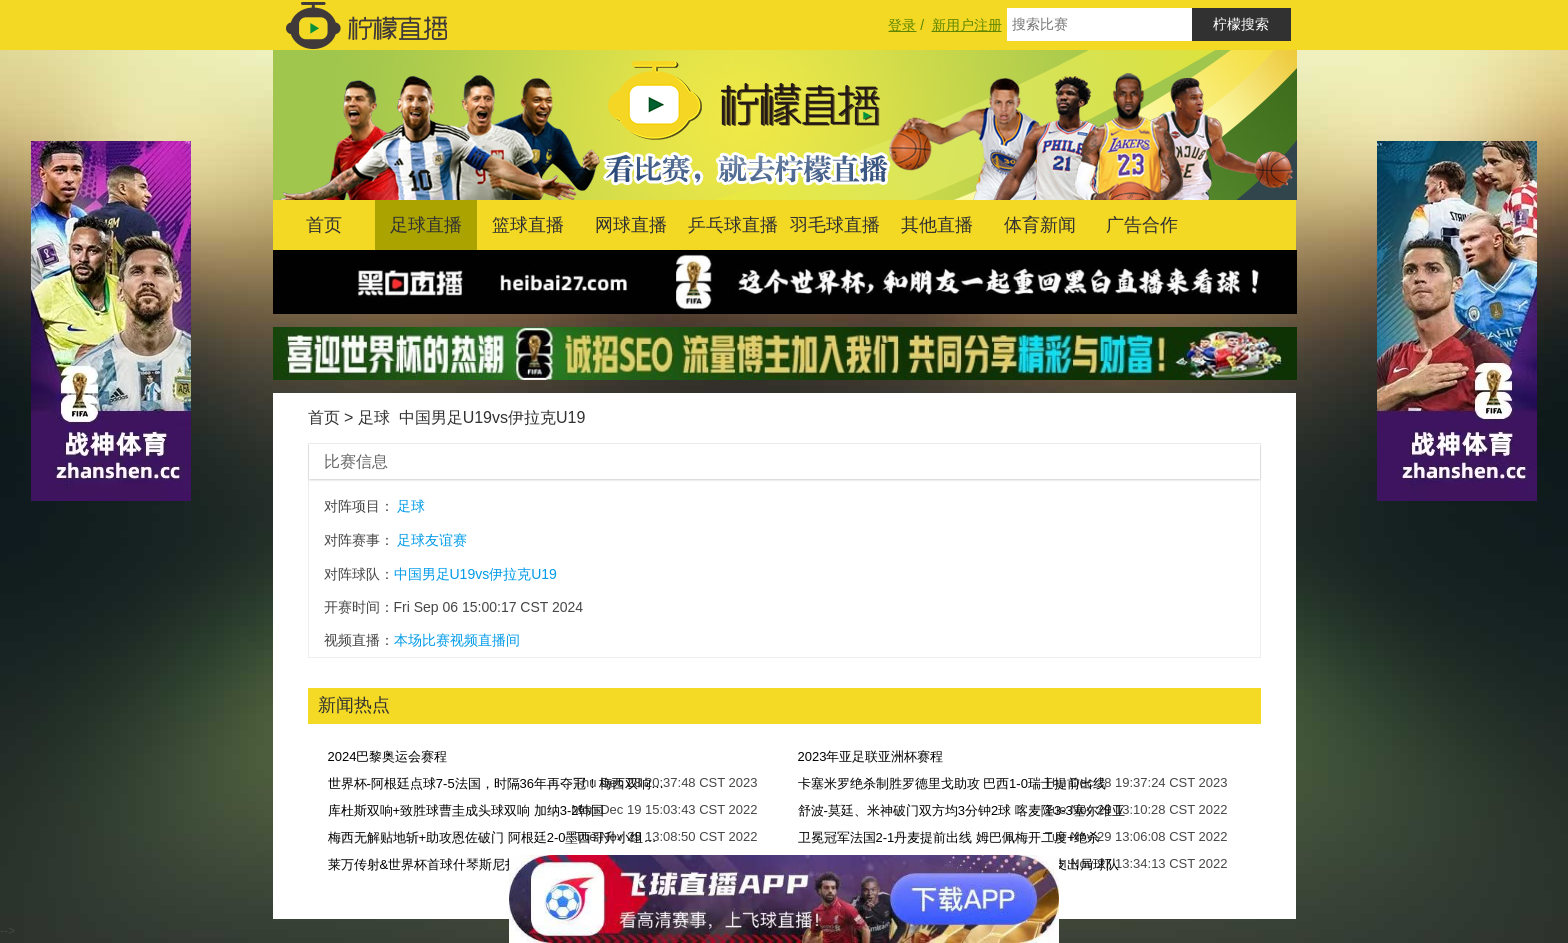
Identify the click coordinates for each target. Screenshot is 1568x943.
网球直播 (631, 225)
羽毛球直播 (835, 225)
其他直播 (937, 225)
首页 (324, 225)
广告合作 (1142, 225)
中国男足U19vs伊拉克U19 (492, 417)
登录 (902, 25)
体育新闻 (1040, 225)
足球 (374, 417)
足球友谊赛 (432, 540)
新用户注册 (967, 25)
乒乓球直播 (733, 225)
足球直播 (426, 225)
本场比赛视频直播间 (457, 640)
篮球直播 (528, 225)
